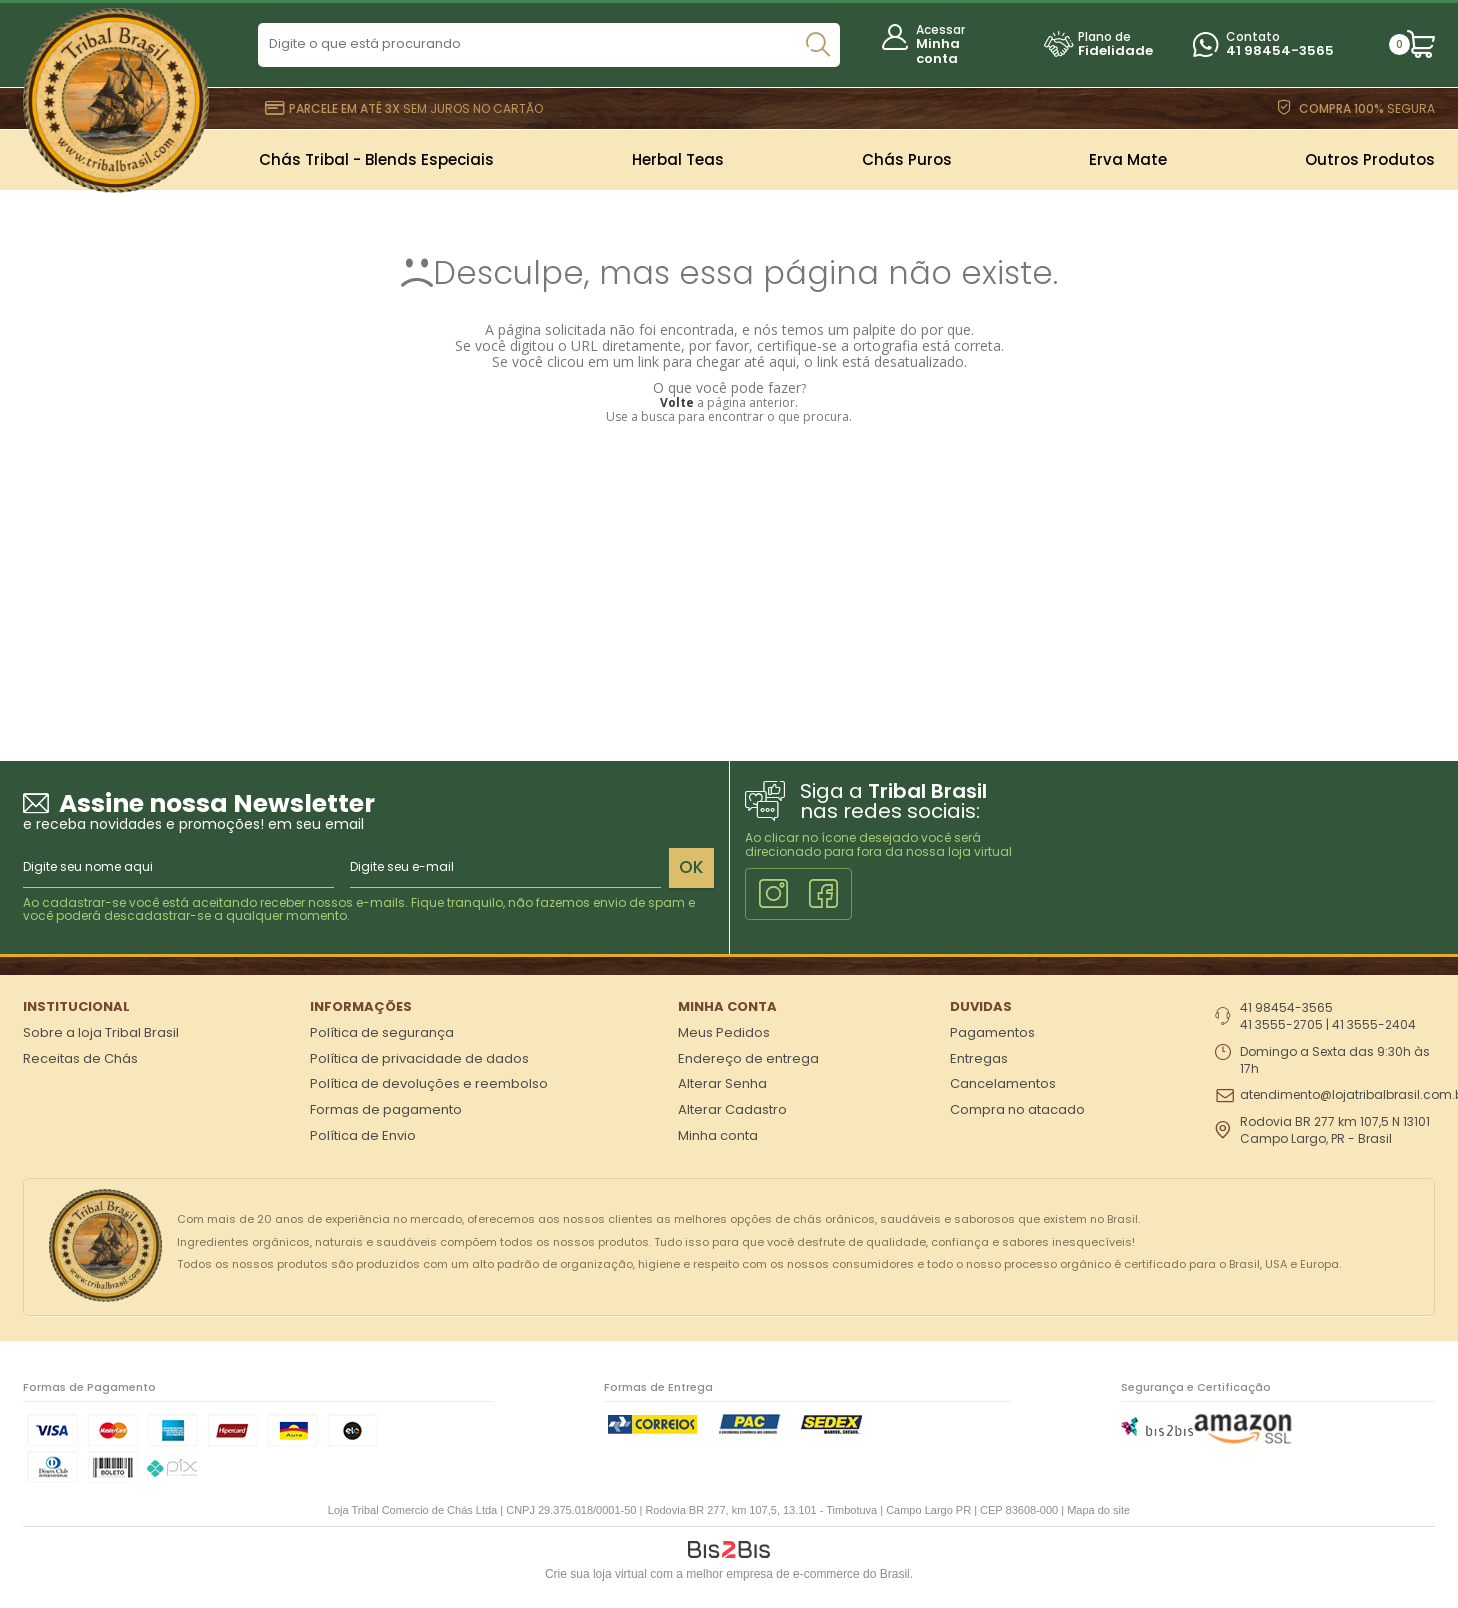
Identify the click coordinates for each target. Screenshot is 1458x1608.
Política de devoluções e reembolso (429, 1083)
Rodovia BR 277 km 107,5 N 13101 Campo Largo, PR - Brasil (1335, 1130)
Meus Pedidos (724, 1032)
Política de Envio (363, 1135)
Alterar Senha (722, 1083)
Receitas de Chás (80, 1058)
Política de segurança (382, 1032)
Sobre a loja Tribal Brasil (101, 1032)
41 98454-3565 (1280, 50)
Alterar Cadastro (732, 1109)
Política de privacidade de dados (419, 1058)
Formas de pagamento (386, 1109)
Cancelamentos (1003, 1083)
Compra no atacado (1017, 1109)
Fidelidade (1115, 50)
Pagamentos (992, 1032)
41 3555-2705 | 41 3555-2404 (1328, 1025)
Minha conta (938, 51)
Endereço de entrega (748, 1058)
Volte (677, 402)
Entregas (979, 1058)
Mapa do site (1098, 1510)
